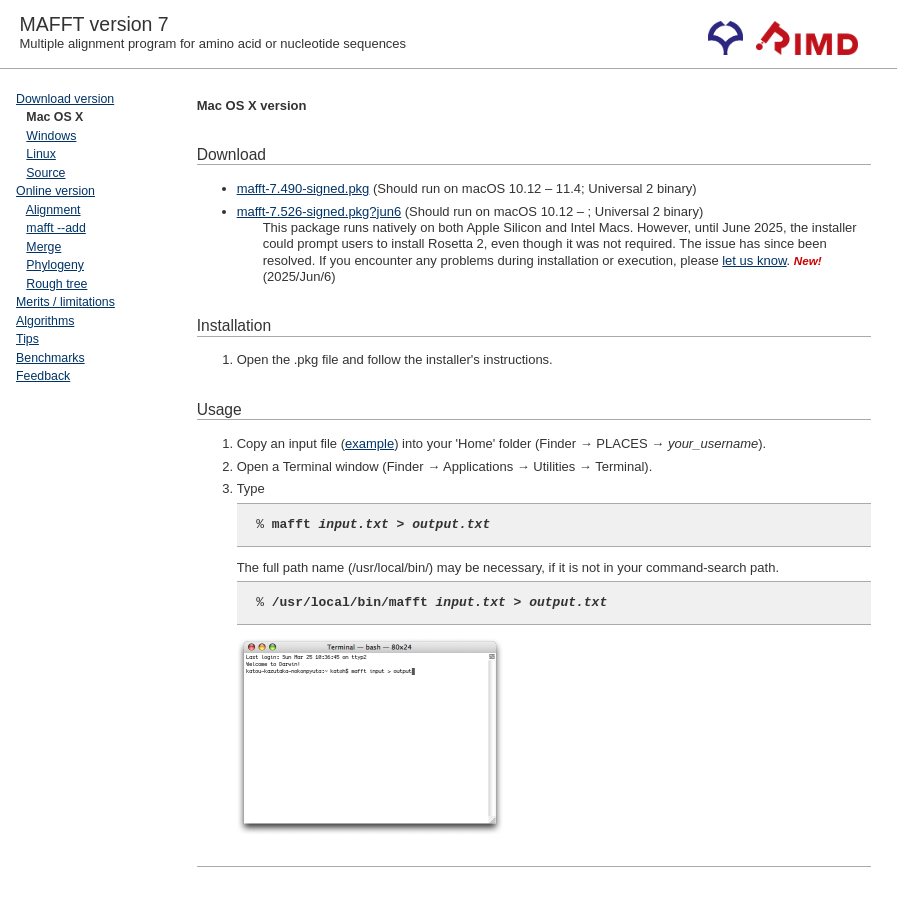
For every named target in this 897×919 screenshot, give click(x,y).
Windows (51, 136)
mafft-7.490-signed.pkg (303, 188)
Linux (41, 154)
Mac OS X (54, 117)
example (369, 443)
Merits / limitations (65, 302)
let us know (754, 260)
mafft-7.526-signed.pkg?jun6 (319, 211)
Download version (65, 99)
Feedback (43, 376)
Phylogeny (55, 265)
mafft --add (55, 228)
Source (45, 173)
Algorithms (45, 321)
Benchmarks (50, 358)
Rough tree (56, 284)
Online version (55, 191)
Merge (43, 247)
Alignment (53, 210)
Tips (27, 339)
